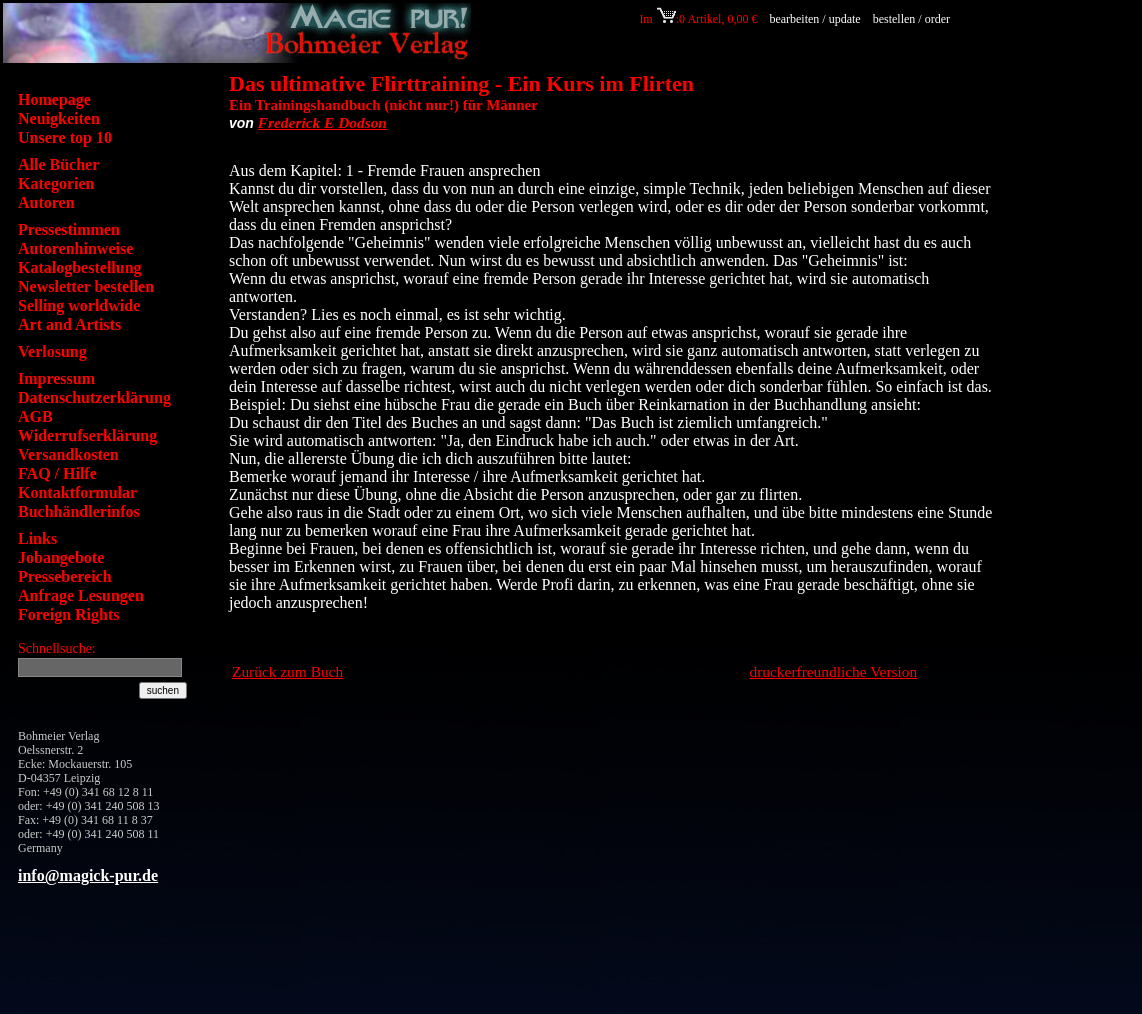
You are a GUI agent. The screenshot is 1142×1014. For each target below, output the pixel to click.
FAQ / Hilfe (57, 473)
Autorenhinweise (75, 248)
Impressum (56, 378)
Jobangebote (61, 557)
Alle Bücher (58, 164)
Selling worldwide (79, 305)
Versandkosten (68, 454)
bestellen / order (913, 19)
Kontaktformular (77, 492)
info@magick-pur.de (88, 875)
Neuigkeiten (59, 118)
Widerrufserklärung (87, 435)
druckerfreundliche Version (834, 671)
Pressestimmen (69, 229)
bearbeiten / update (814, 19)
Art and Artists (69, 324)
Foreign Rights (68, 614)
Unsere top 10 (65, 137)
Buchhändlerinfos (79, 511)
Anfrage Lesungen (81, 595)
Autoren (46, 202)
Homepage (54, 99)
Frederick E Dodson (322, 122)
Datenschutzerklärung (94, 397)
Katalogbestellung (80, 267)
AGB (35, 416)
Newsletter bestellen (86, 286)
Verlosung (52, 351)
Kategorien (56, 183)
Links (37, 538)
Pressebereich (65, 576)
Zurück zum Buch (287, 671)
